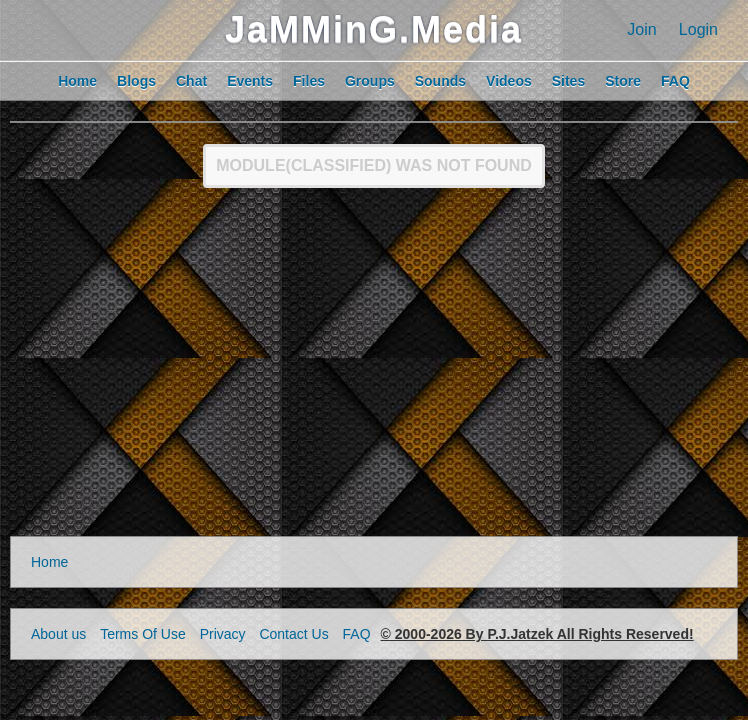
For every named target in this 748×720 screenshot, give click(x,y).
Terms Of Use (143, 634)
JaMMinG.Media (374, 29)
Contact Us (293, 634)
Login (698, 29)
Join (641, 29)
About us (58, 634)
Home (49, 562)
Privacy (223, 634)
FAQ (357, 634)
